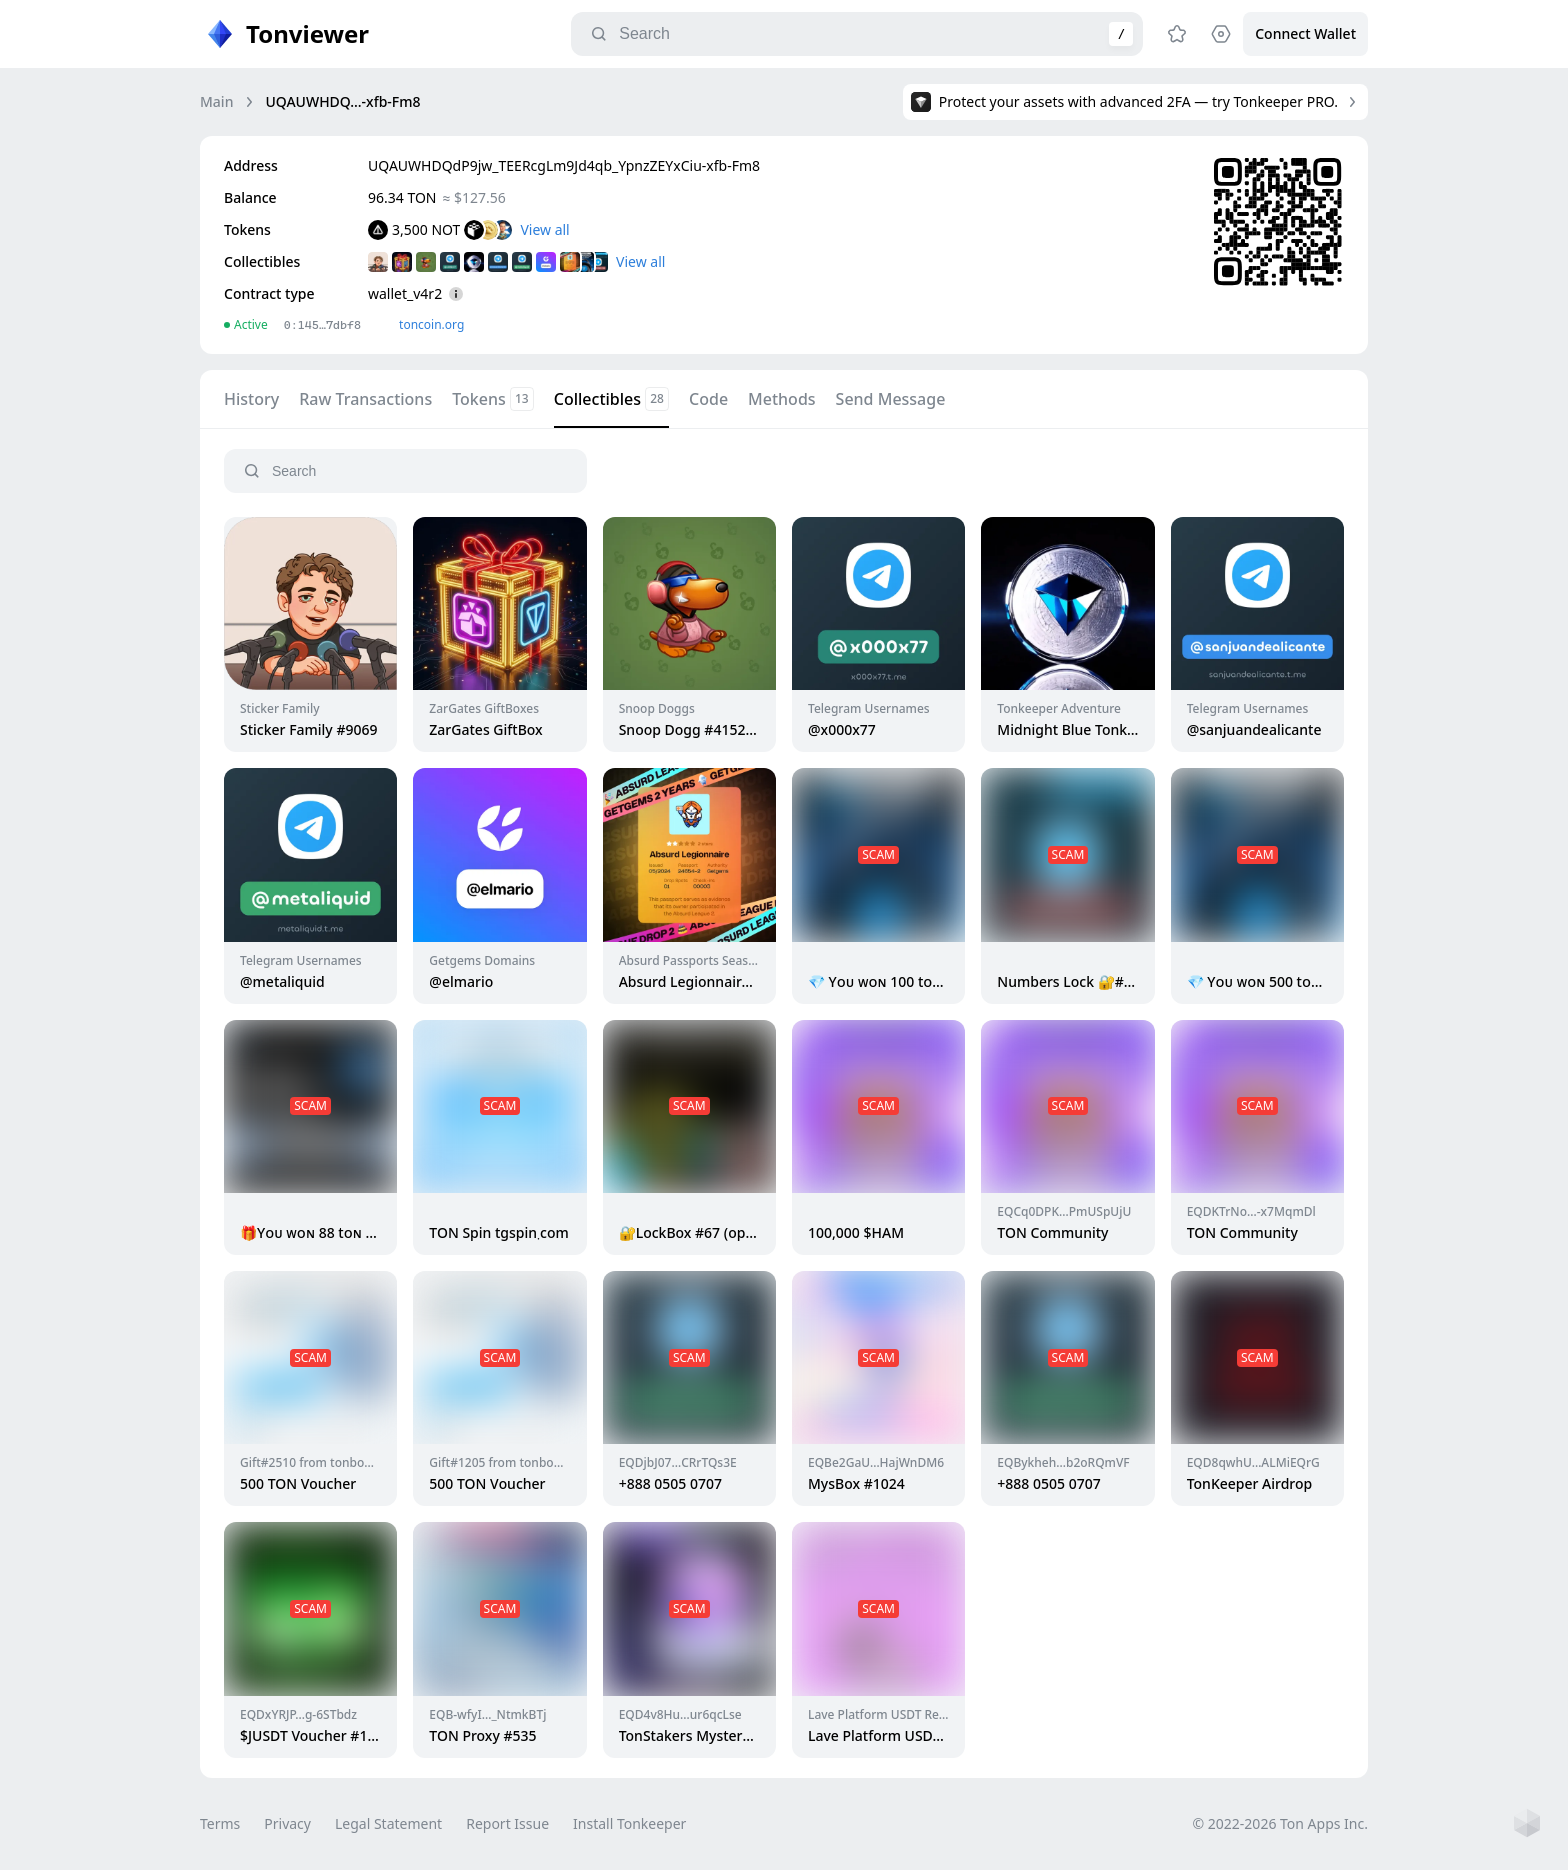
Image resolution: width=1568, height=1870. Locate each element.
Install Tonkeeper (629, 1823)
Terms (220, 1823)
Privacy (287, 1823)
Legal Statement (388, 1823)
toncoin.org (431, 324)
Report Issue (507, 1823)
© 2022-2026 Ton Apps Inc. (1280, 1823)
